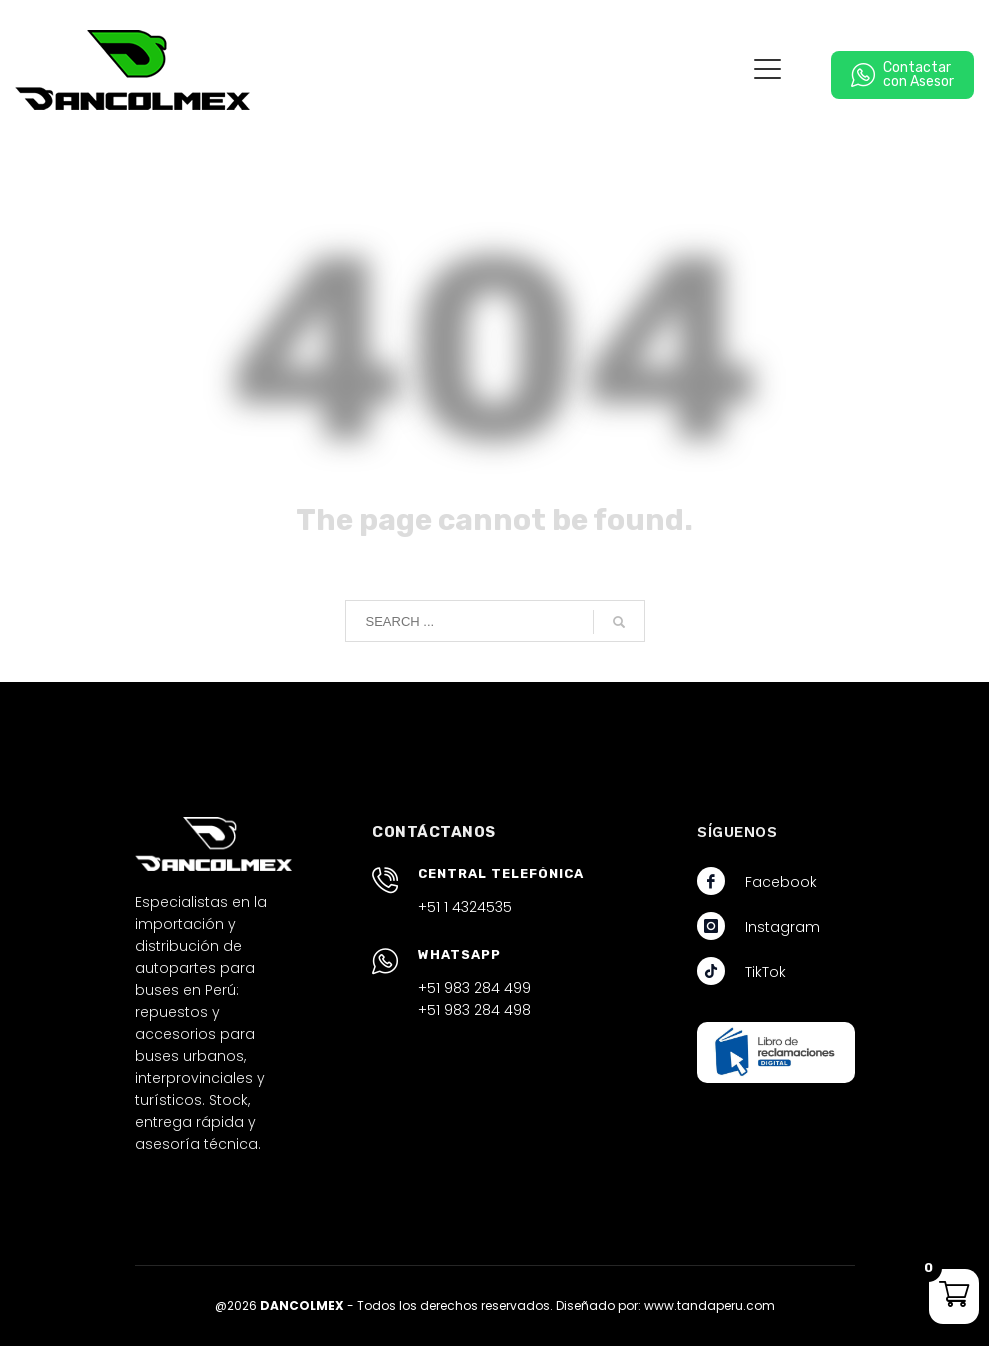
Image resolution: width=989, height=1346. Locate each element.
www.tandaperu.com (709, 1305)
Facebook (781, 882)
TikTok (765, 972)
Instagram (782, 927)
